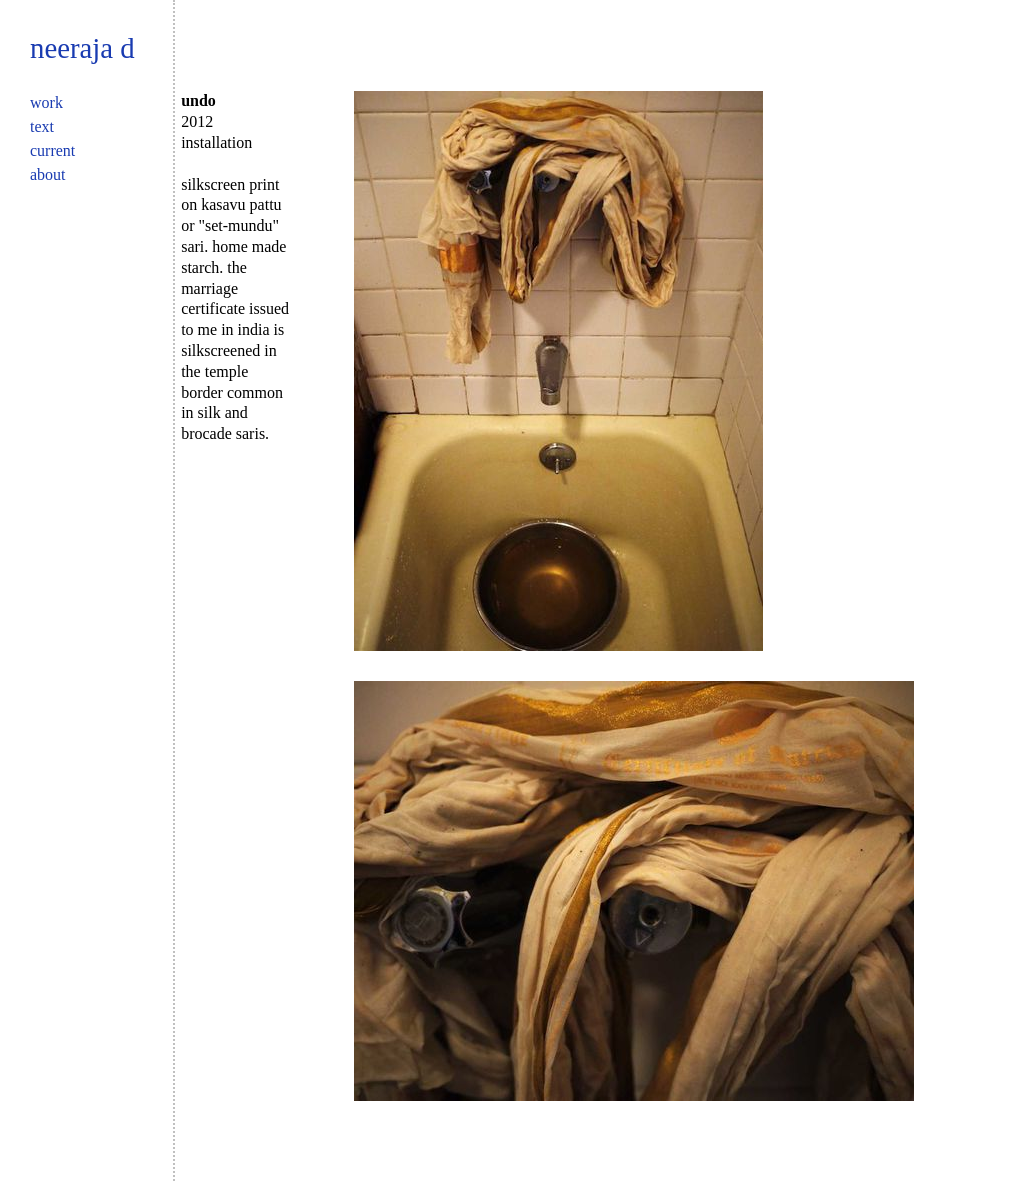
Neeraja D (82, 48)
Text (42, 126)
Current (52, 150)
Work (46, 102)
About (48, 174)
